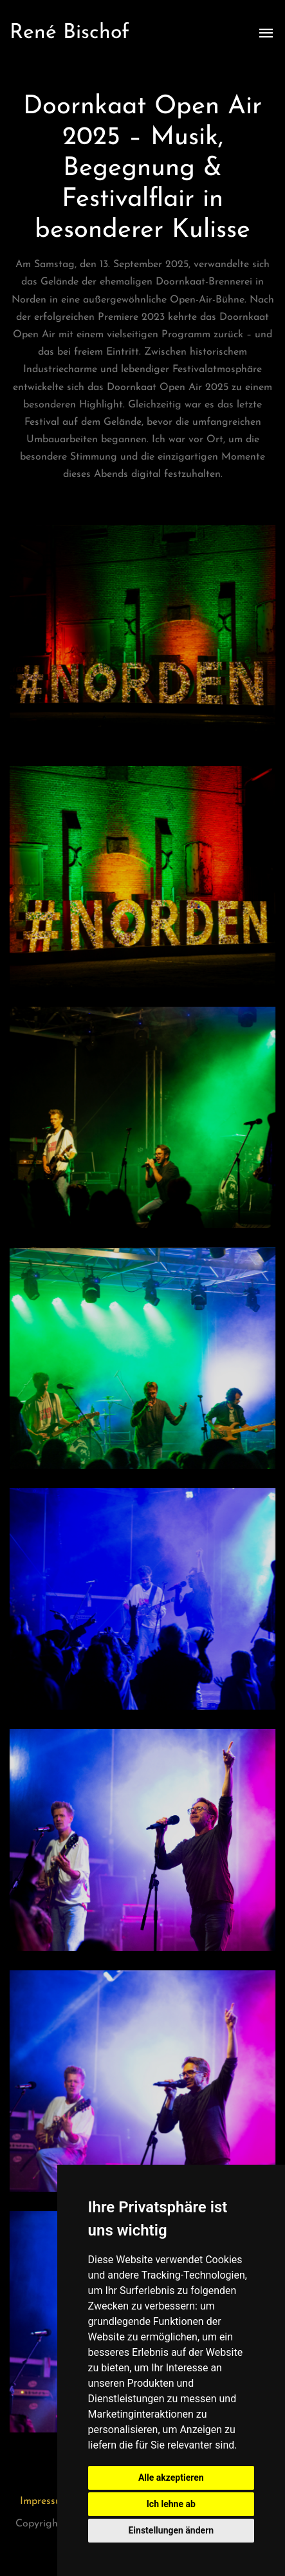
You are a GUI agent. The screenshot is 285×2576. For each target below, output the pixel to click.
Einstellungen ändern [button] (171, 2530)
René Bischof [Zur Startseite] (69, 33)
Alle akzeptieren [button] (171, 2477)
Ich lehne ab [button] (171, 2504)
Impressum (44, 2501)
